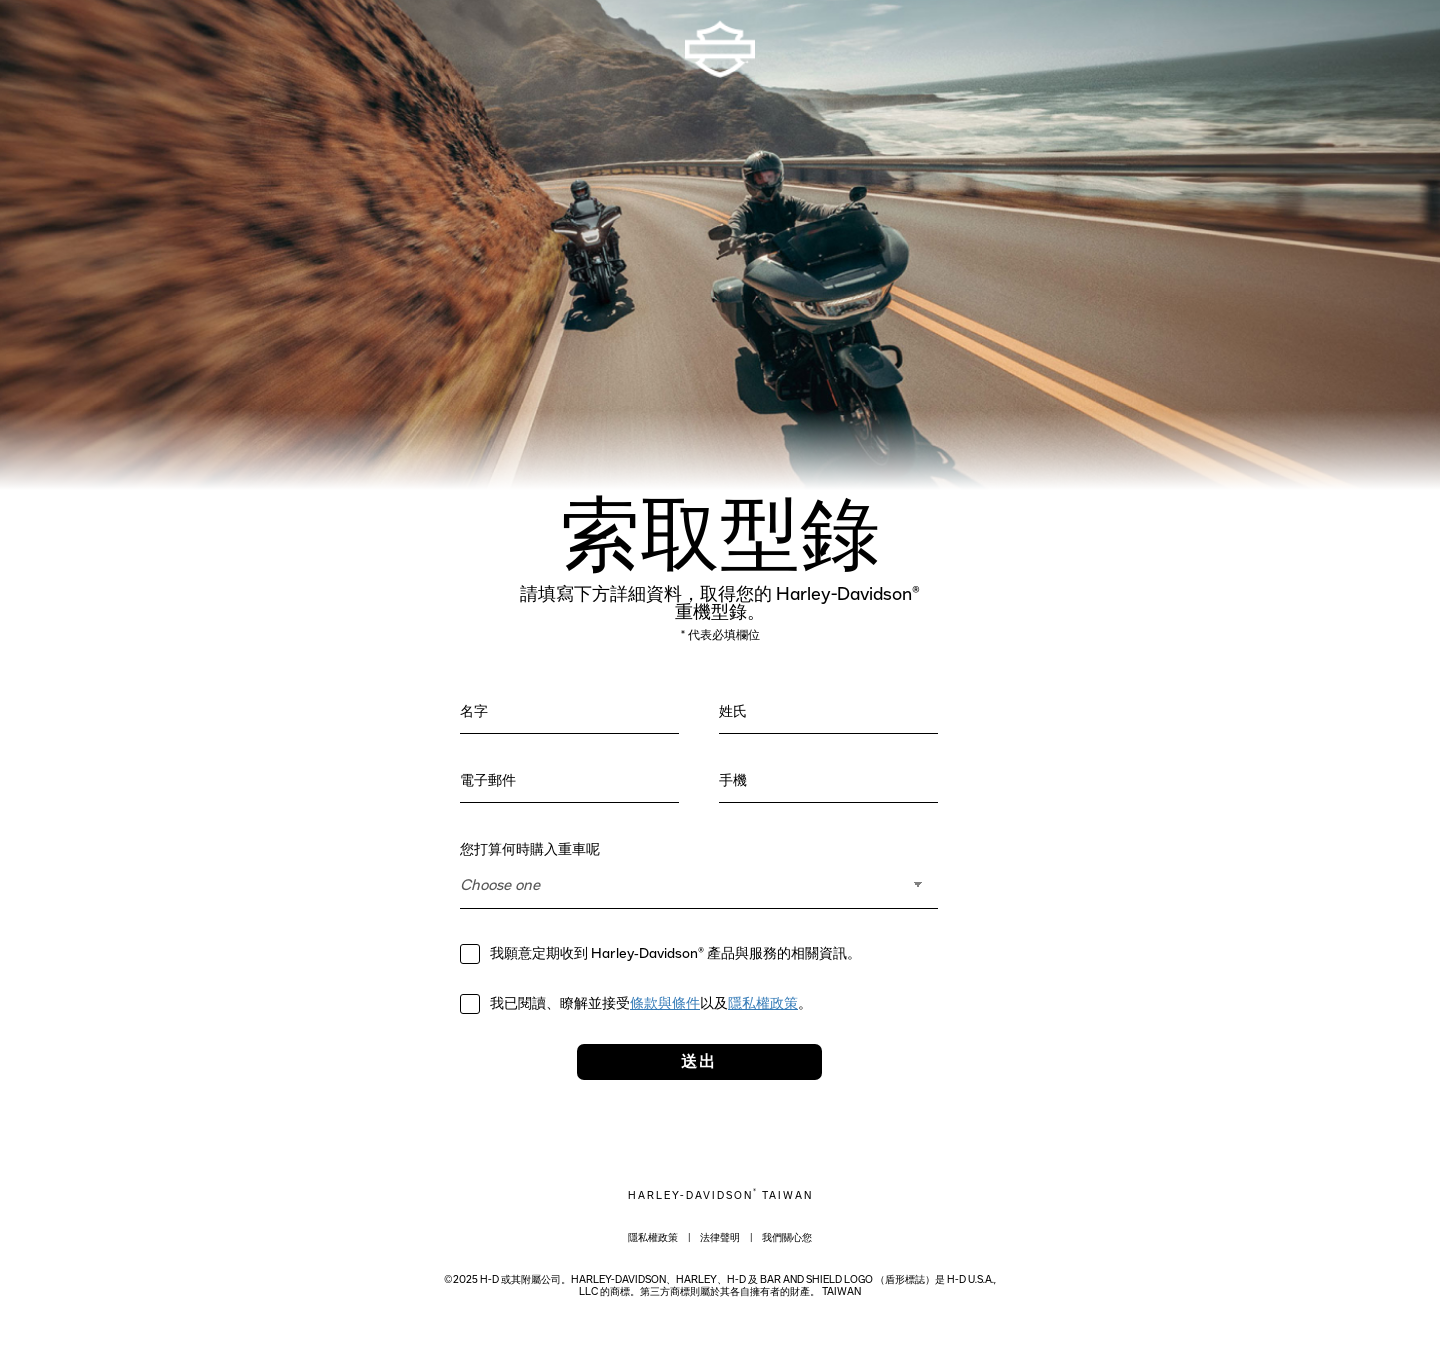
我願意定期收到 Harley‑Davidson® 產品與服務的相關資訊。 (675, 954)
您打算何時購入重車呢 (532, 850)
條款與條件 (665, 1004)
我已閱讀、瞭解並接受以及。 (653, 1004)
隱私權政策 (763, 1004)
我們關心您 (787, 1238)
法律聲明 (720, 1238)
